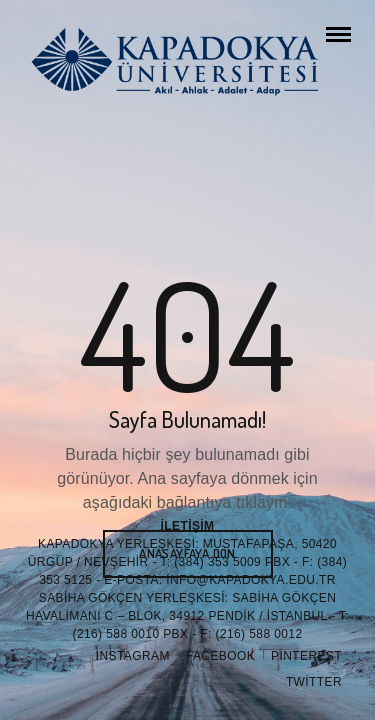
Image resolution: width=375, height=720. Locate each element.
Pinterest (306, 656)
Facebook (220, 656)
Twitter (314, 682)
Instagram (133, 656)
